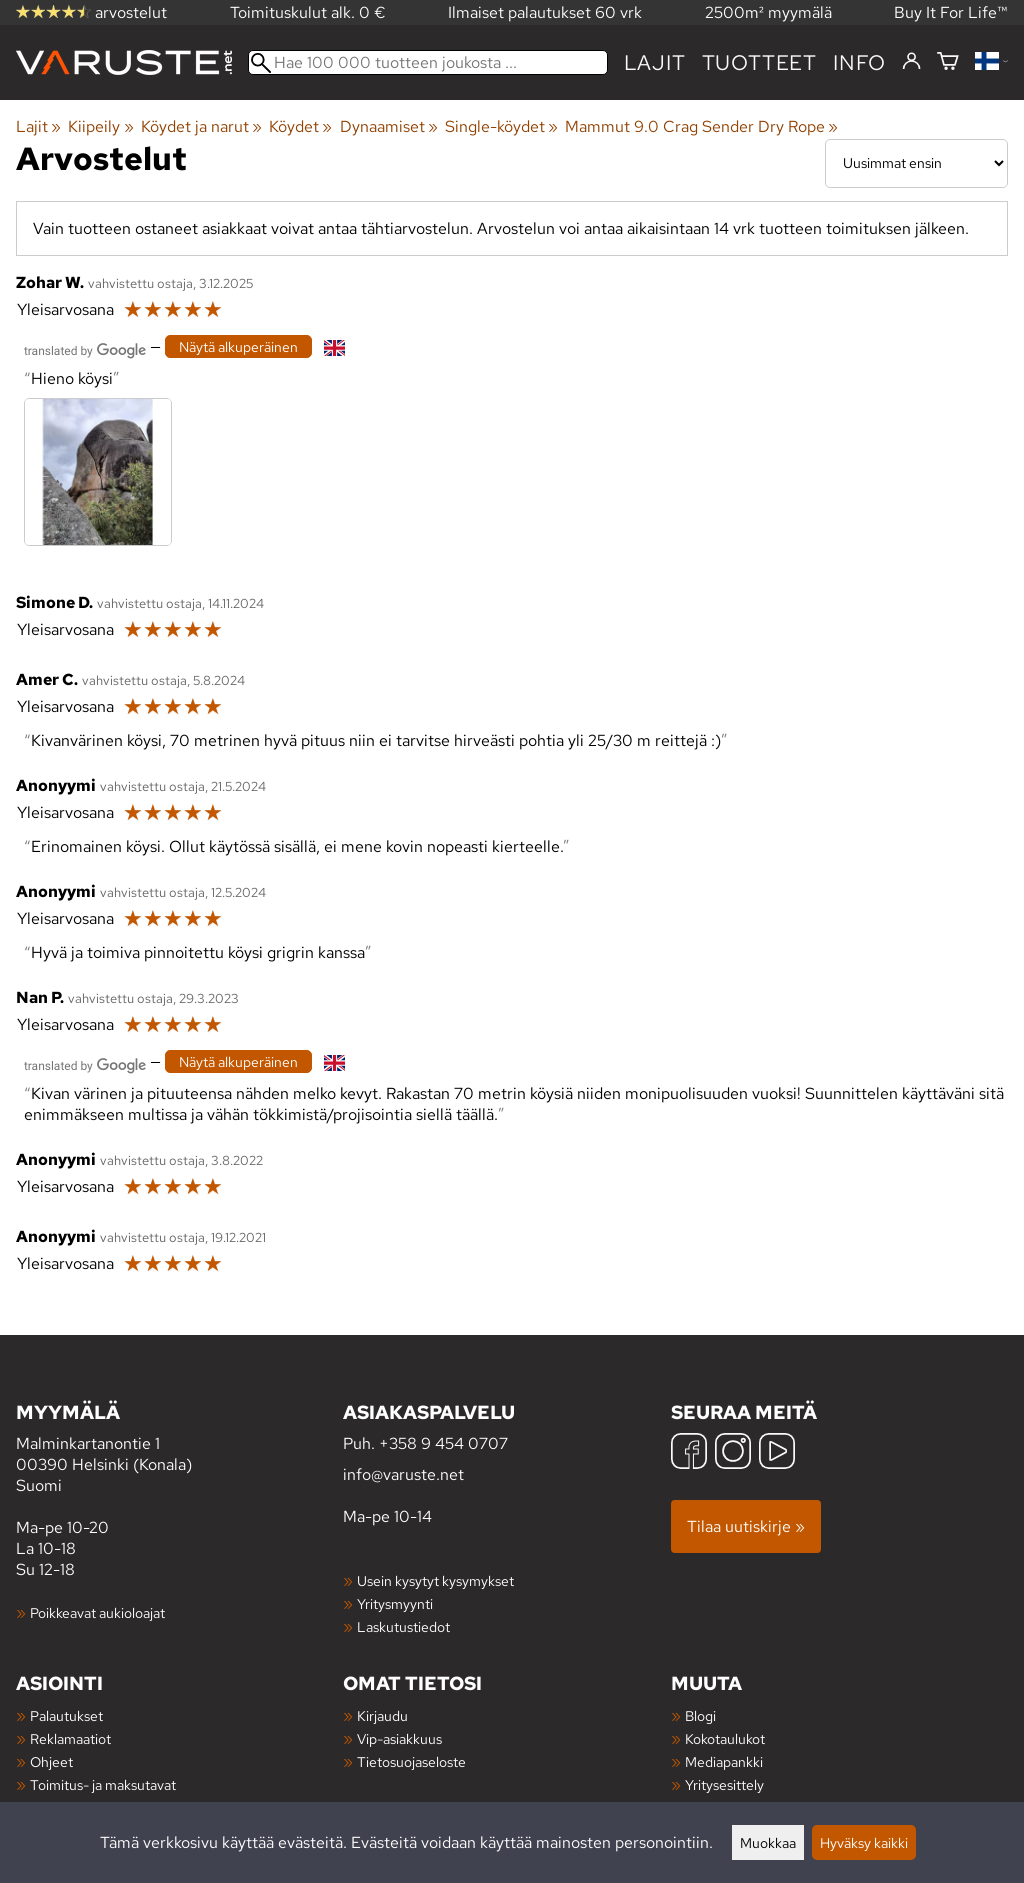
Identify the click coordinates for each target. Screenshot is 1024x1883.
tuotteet (759, 62)
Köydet (300, 126)
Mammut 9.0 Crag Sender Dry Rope (701, 126)
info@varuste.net (403, 1474)
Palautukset (66, 1715)
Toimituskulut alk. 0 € (308, 12)
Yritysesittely (724, 1784)
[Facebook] (689, 1453)
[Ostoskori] (948, 62)
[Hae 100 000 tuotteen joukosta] (428, 62)
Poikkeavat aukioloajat (97, 1612)
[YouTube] (777, 1453)
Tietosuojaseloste (411, 1761)
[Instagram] (733, 1453)
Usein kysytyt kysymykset (435, 1580)
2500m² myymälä (768, 12)
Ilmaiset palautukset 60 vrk (545, 12)
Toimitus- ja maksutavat (103, 1784)
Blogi (700, 1715)
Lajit (655, 62)
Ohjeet (51, 1761)
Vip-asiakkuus (399, 1738)
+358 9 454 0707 (443, 1443)
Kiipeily (100, 126)
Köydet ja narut (201, 126)
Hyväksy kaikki (864, 1842)
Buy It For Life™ (951, 12)
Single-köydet (501, 126)
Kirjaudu (382, 1715)
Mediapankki (724, 1761)
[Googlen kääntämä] (85, 348)
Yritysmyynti (395, 1603)
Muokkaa (768, 1842)
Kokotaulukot (725, 1738)
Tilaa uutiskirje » (746, 1526)
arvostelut (91, 12)
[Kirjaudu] (911, 62)
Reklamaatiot (70, 1738)
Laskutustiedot (403, 1626)
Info (859, 62)
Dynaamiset (389, 126)
